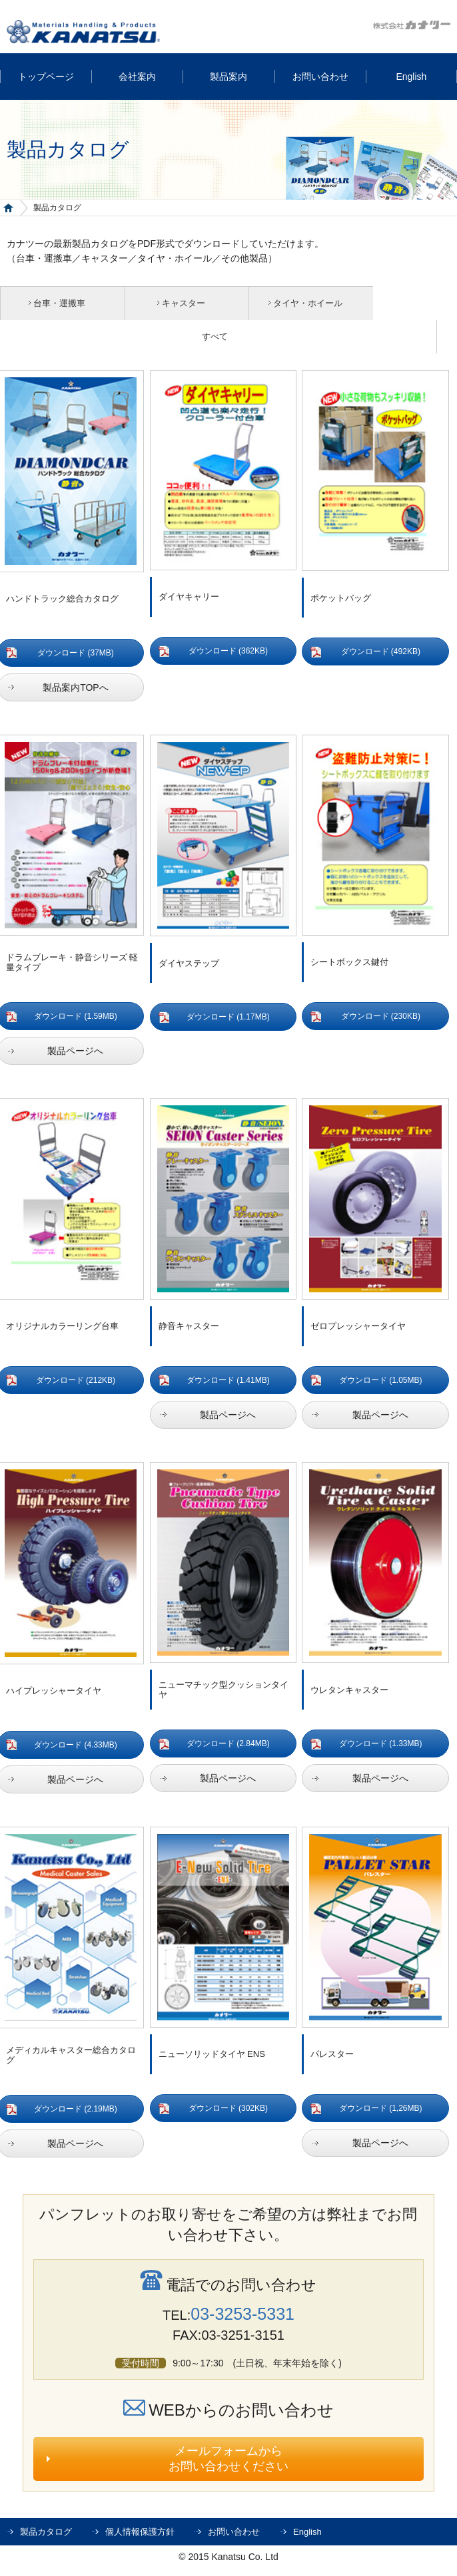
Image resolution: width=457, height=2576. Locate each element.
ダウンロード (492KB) (380, 652)
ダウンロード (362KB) (228, 652)
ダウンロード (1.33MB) (380, 1744)
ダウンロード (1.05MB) (380, 1381)
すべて (225, 337)
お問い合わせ (234, 2533)
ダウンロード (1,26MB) (380, 2109)
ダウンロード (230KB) (380, 1017)
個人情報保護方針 (140, 2533)
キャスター (168, 303)
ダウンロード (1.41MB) (228, 1381)
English (307, 2533)
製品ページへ (228, 1416)
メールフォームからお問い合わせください (228, 2460)
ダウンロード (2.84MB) (228, 1744)
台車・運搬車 (54, 303)
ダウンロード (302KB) (228, 2109)
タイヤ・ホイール (282, 303)
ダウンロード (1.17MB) (228, 1018)
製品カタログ (46, 2533)
